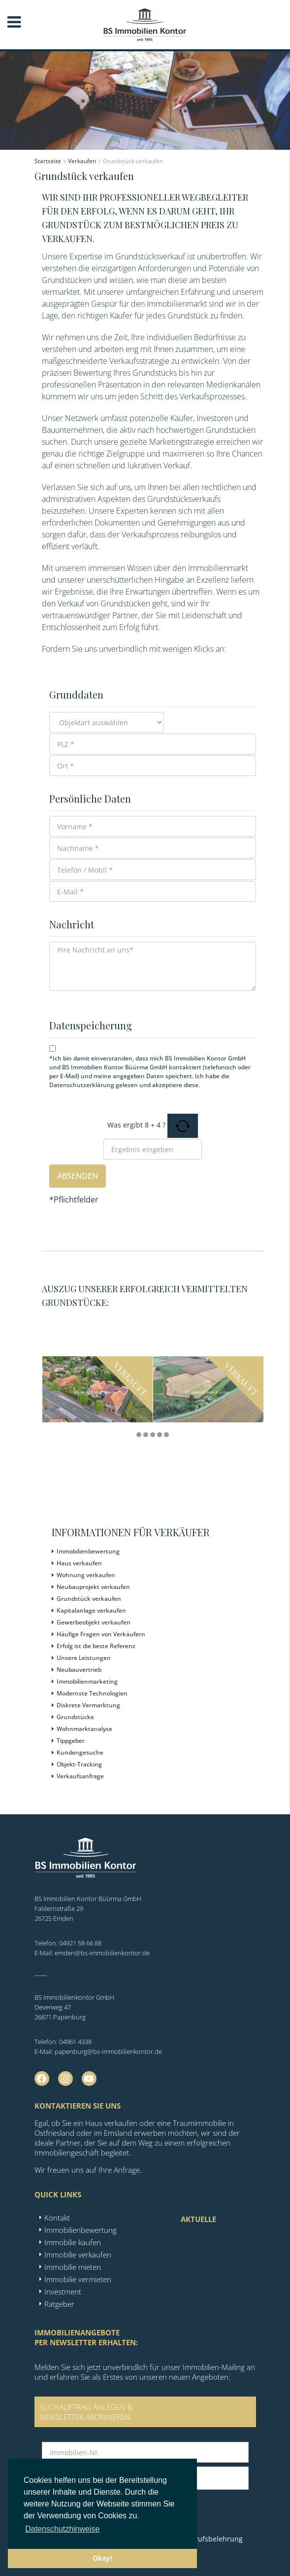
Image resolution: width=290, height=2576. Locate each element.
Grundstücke (75, 1717)
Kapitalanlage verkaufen (91, 1610)
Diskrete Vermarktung (88, 1705)
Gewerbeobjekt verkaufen (93, 1622)
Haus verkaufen (79, 1563)
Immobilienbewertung (88, 1551)
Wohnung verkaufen (86, 1575)
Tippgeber (71, 1740)
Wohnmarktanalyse (84, 1729)
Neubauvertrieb (79, 1669)
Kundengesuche (80, 1752)
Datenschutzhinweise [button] (62, 2529)
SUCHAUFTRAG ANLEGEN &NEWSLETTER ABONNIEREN (86, 2412)
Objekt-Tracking (79, 1764)
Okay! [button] (102, 2558)
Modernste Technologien (92, 1693)
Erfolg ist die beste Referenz (96, 1646)
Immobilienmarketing (87, 1681)
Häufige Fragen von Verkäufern (101, 1634)
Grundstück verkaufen (89, 1598)
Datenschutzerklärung (81, 1085)
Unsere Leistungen (84, 1658)
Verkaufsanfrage (80, 1776)
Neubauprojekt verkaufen (93, 1587)
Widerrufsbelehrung (209, 2538)
